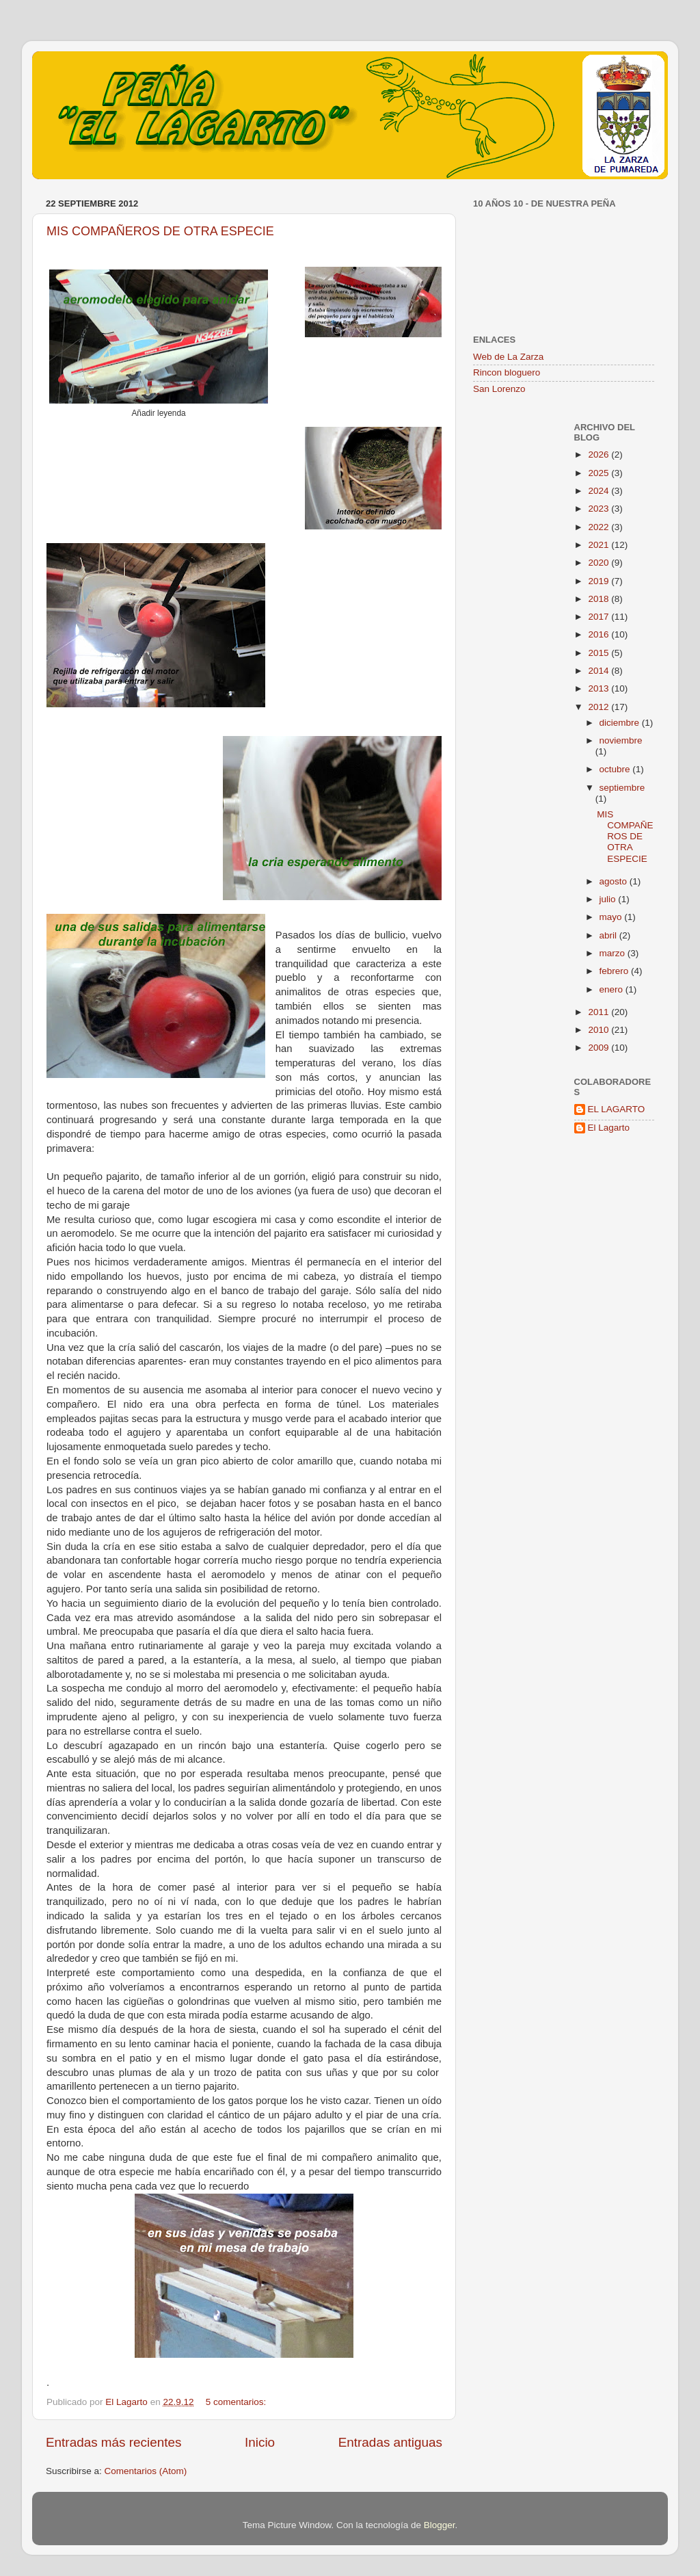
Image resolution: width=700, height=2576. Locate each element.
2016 (599, 634)
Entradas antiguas (390, 2442)
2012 (599, 707)
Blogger (439, 2525)
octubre (616, 769)
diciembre (621, 723)
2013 (599, 688)
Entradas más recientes (113, 2442)
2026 (599, 454)
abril (609, 935)
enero (612, 989)
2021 (599, 545)
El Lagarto (609, 1127)
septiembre (622, 788)
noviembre (621, 740)
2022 (599, 527)
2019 (599, 581)
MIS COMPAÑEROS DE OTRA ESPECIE (160, 231)
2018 (599, 599)
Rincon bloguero (506, 372)
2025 (599, 473)
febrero (616, 971)
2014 (599, 671)
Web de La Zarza (508, 357)
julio (609, 899)
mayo (612, 917)
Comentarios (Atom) (146, 2471)
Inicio (260, 2442)
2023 (599, 508)
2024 (599, 491)
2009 (599, 1047)
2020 (599, 562)
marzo (614, 953)
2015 (599, 653)
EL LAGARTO (616, 1109)
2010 (599, 1030)
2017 (599, 617)
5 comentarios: (237, 2402)
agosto (615, 881)
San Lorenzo (499, 389)
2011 (599, 1012)
